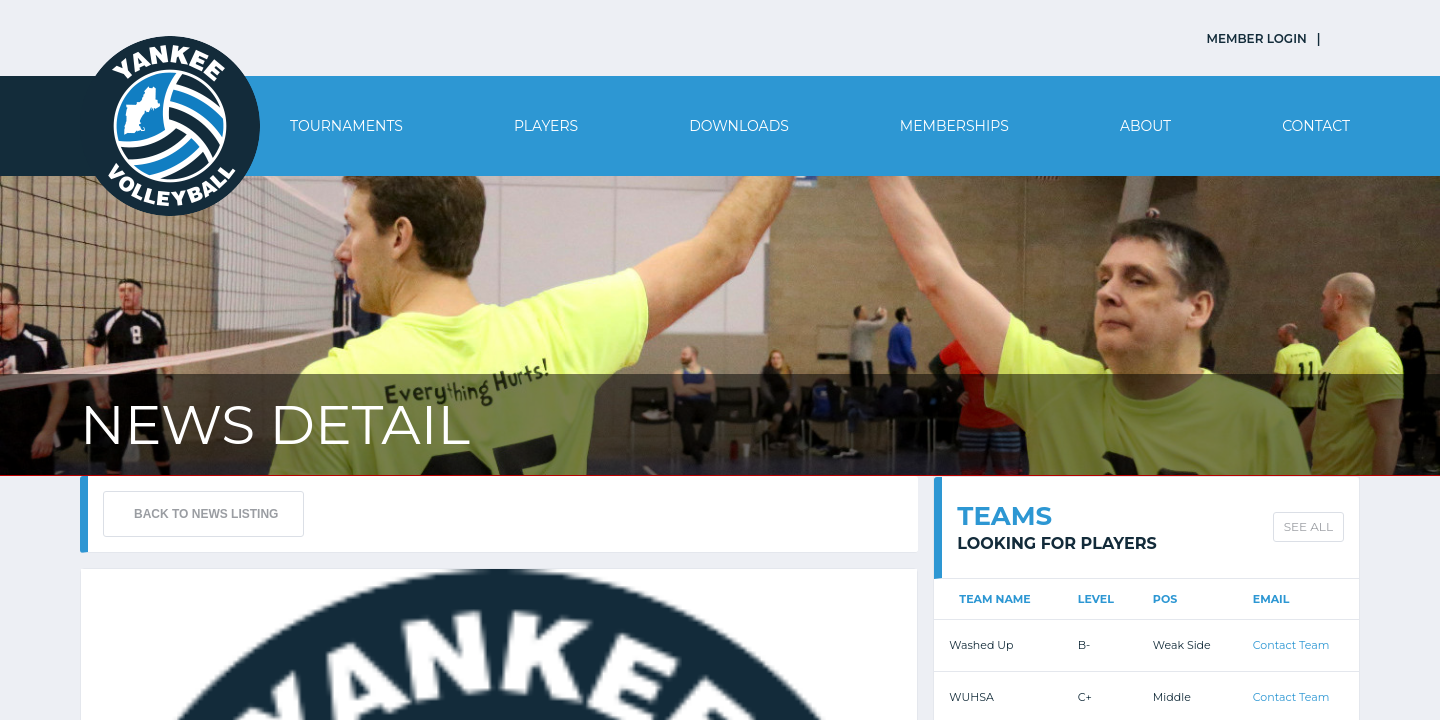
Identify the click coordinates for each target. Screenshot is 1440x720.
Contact (1316, 126)
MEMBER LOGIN (1257, 38)
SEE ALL (1308, 526)
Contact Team (1291, 645)
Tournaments (346, 126)
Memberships (954, 126)
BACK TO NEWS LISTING (206, 514)
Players (546, 126)
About (1145, 126)
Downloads (739, 126)
